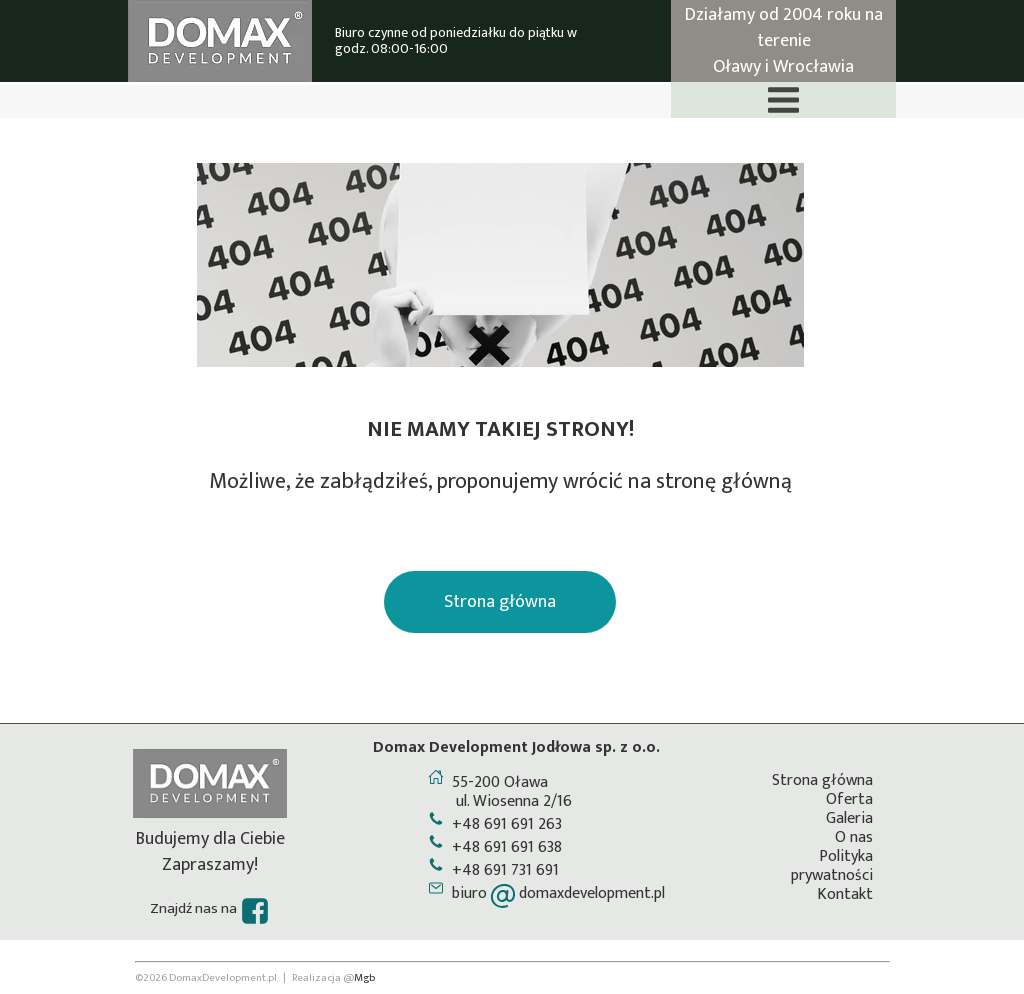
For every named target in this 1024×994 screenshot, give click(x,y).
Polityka (846, 856)
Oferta (849, 799)
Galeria (849, 818)
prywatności (832, 875)
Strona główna (822, 780)
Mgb (364, 978)
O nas (854, 837)
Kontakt (845, 894)
